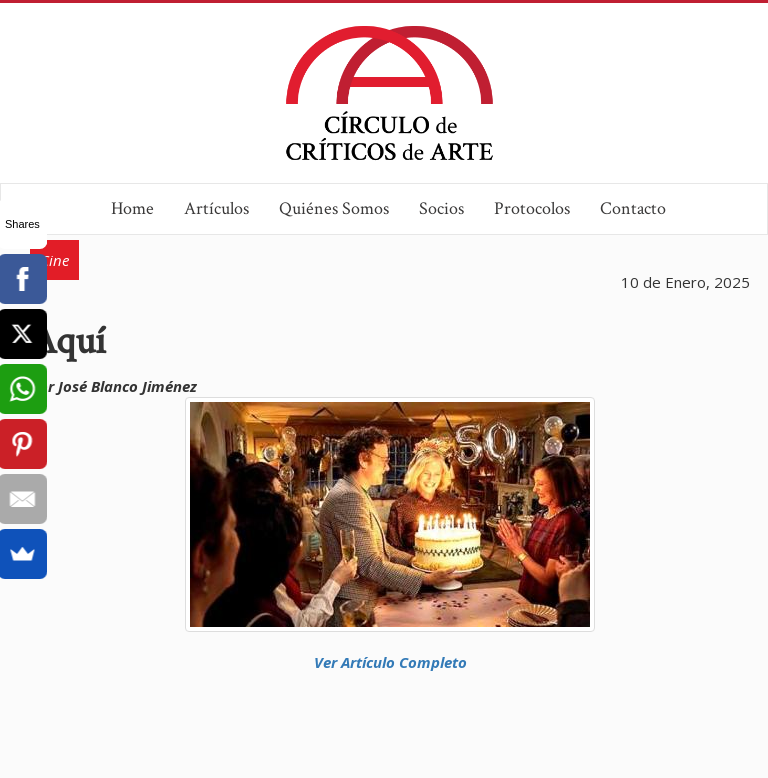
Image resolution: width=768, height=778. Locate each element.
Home (132, 208)
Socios (441, 208)
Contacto (633, 208)
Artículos (216, 208)
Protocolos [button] (532, 208)
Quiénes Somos (334, 208)
